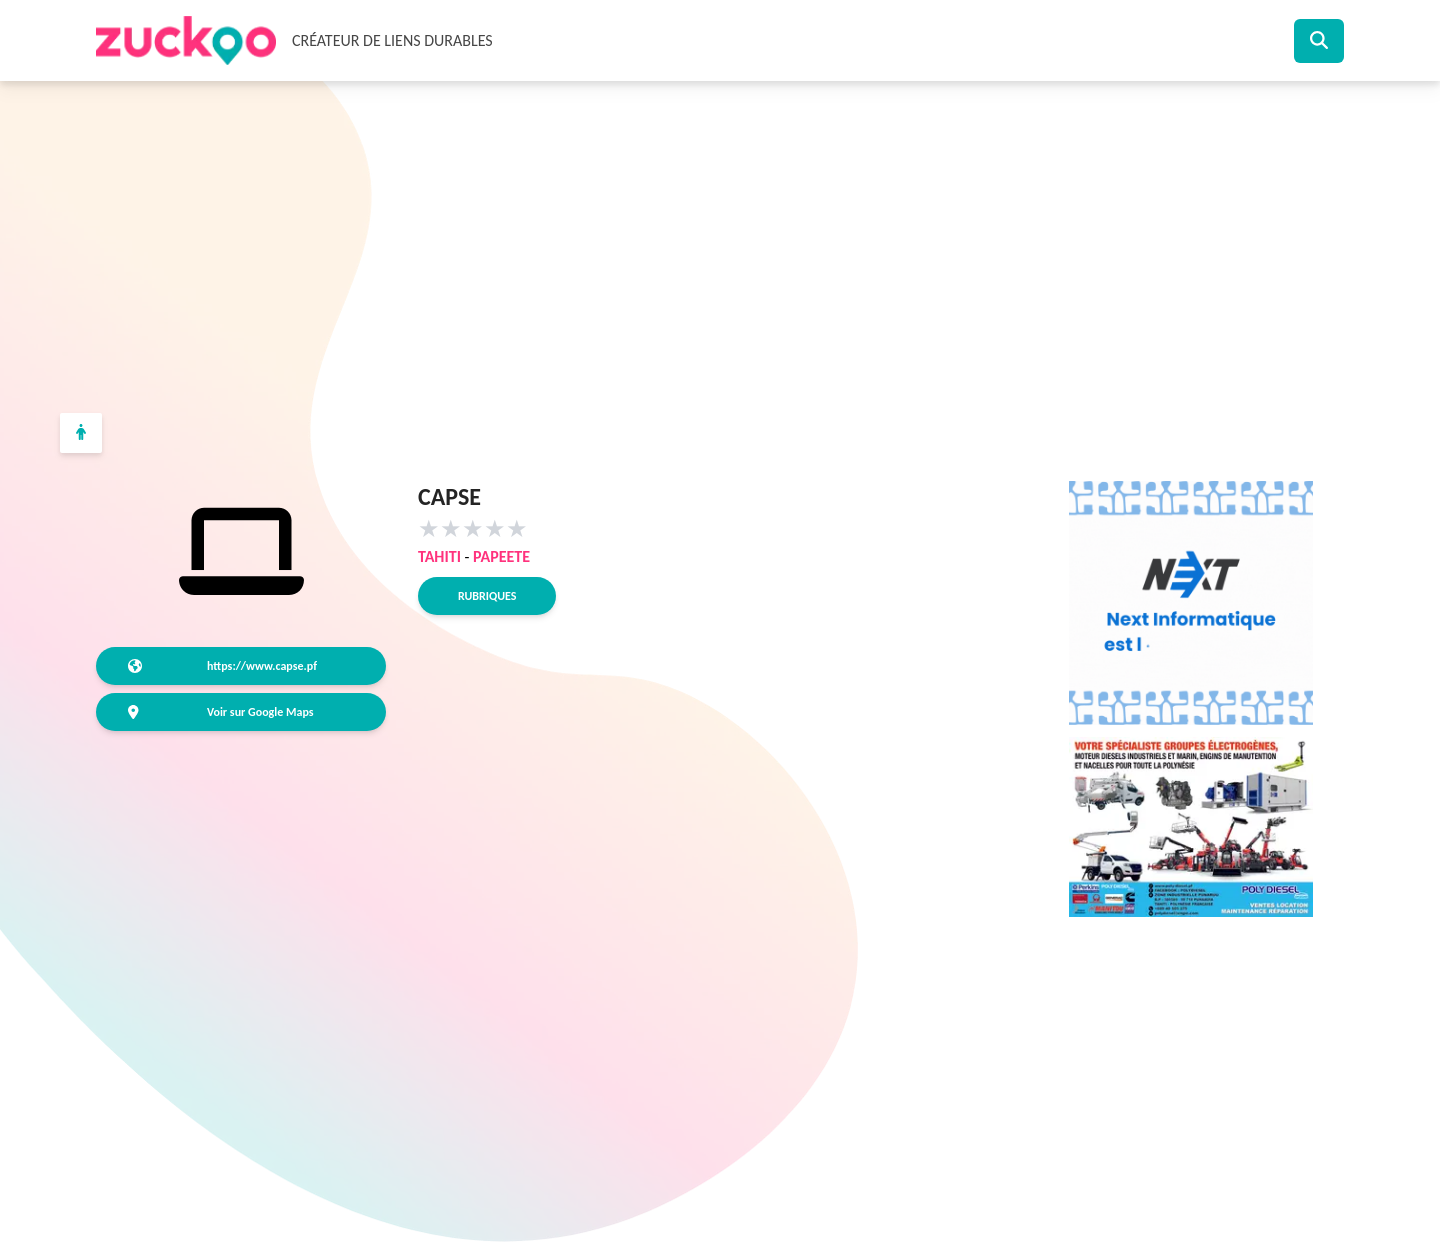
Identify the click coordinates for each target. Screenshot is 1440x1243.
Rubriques (487, 596)
